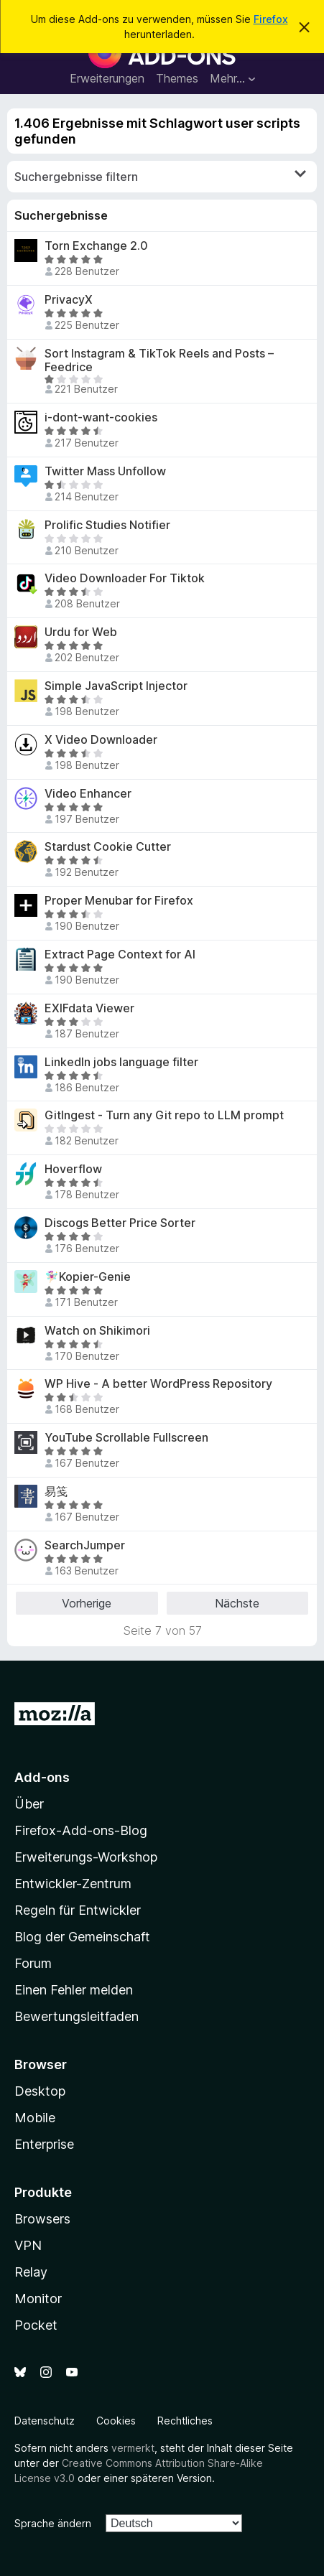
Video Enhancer (88, 794)
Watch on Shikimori (97, 1331)
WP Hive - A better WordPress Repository (158, 1384)
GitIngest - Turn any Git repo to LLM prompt (164, 1115)
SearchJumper (85, 1545)
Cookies (116, 2420)
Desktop (39, 2091)
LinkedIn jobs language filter (121, 1062)
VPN (28, 2245)
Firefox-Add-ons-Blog (80, 1830)
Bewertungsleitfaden (76, 2016)
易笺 (56, 1491)
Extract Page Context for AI (120, 954)
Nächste (237, 1603)
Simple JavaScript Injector (116, 686)
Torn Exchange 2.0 (96, 246)
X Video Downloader (101, 740)
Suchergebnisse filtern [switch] (160, 176)
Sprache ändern (52, 2523)
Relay (30, 2271)
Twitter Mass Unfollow (105, 471)
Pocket (35, 2325)
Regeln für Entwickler (77, 1910)
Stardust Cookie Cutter (108, 847)
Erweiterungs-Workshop (85, 1857)
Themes (177, 78)
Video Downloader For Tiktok (125, 578)
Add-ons (42, 1777)
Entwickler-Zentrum (72, 1883)
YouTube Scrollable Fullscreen (126, 1438)
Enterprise (44, 2144)
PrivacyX (69, 300)
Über (29, 1803)
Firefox (271, 19)
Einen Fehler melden (73, 1989)
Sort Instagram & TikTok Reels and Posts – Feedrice (159, 360)
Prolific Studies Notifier (107, 525)
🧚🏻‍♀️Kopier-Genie (88, 1277)
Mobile (34, 2117)
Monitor (38, 2298)
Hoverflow (73, 1169)
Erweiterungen (107, 78)
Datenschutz (44, 2420)
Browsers (42, 2218)
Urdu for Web (81, 632)
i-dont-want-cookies (101, 417)
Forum (33, 1963)
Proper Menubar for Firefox (119, 900)
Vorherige (86, 1603)
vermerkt (132, 2448)
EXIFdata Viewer (89, 1008)
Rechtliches (185, 2420)
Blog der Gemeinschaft (82, 1936)
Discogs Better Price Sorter (120, 1223)
